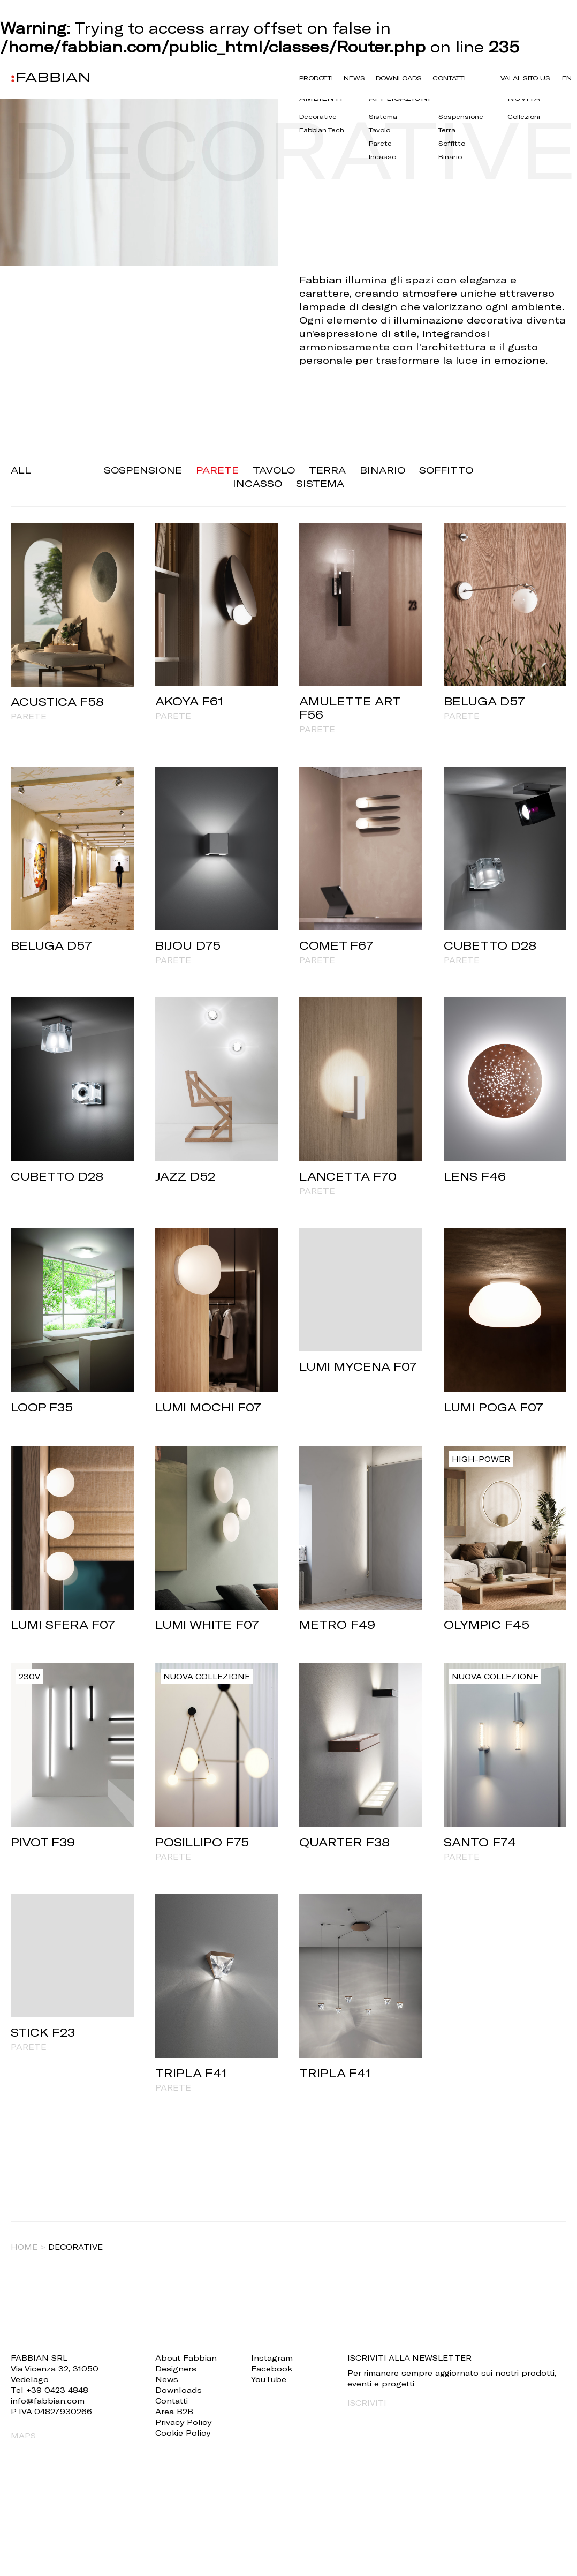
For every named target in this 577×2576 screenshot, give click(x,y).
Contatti (445, 77)
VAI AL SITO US (526, 77)
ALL (21, 470)
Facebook (271, 2368)
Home (24, 2246)
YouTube (268, 2379)
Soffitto (446, 470)
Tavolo (274, 470)
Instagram (272, 2357)
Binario (382, 470)
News (353, 77)
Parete (217, 470)
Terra (327, 470)
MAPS (23, 2435)
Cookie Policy (182, 2432)
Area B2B (174, 2411)
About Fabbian (186, 2357)
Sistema (320, 483)
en (567, 77)
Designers (175, 2368)
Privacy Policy (183, 2422)
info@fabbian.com (48, 2400)
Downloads (396, 77)
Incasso (257, 483)
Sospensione (143, 470)
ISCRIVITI (366, 2402)
